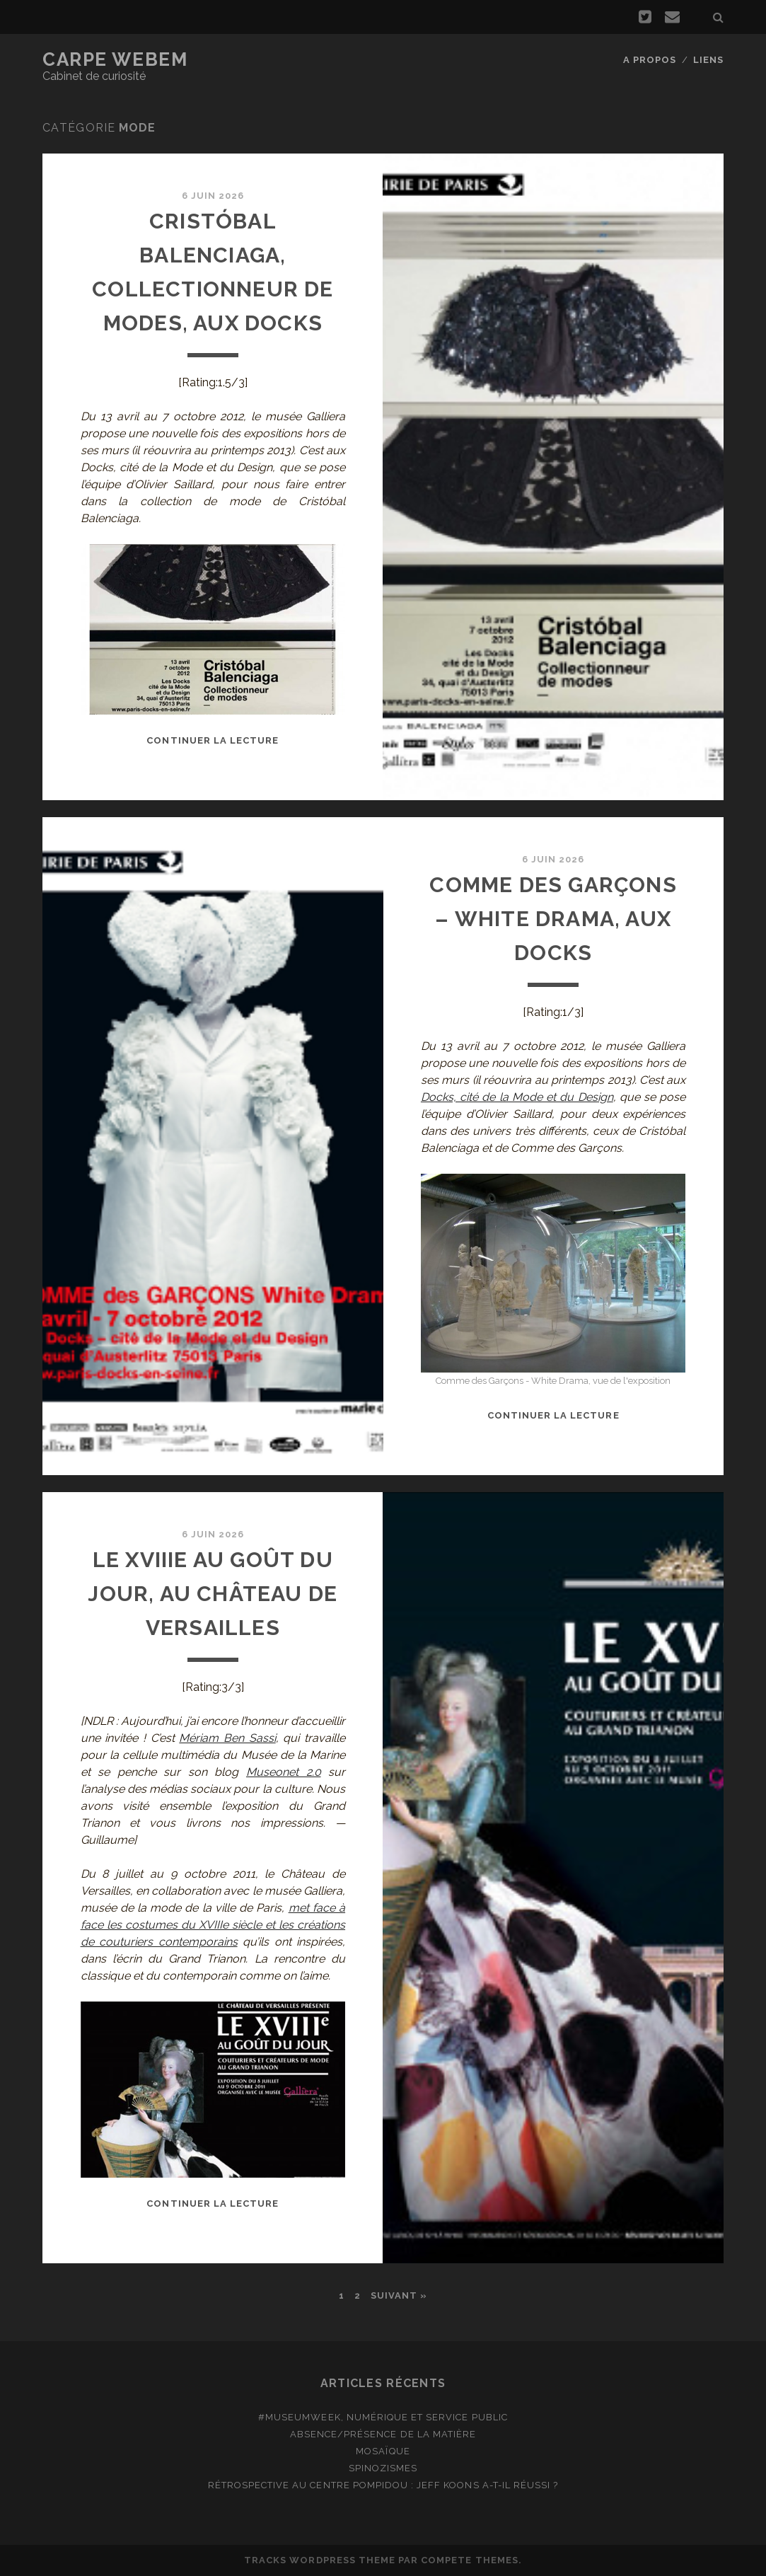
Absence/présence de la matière (383, 2434)
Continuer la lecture (212, 740)
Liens (708, 59)
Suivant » (399, 2295)
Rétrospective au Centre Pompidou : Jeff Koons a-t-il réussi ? (383, 2485)
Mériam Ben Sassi (227, 1738)
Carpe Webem (114, 59)
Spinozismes (383, 2468)
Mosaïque (383, 2451)
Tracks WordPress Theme (319, 2560)
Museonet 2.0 (283, 1772)
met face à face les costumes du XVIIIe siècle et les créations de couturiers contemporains (213, 1924)
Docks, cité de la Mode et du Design (517, 1097)
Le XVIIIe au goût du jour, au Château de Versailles (212, 1593)
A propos (649, 59)
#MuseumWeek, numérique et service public (383, 2417)
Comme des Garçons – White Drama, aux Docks (552, 918)
